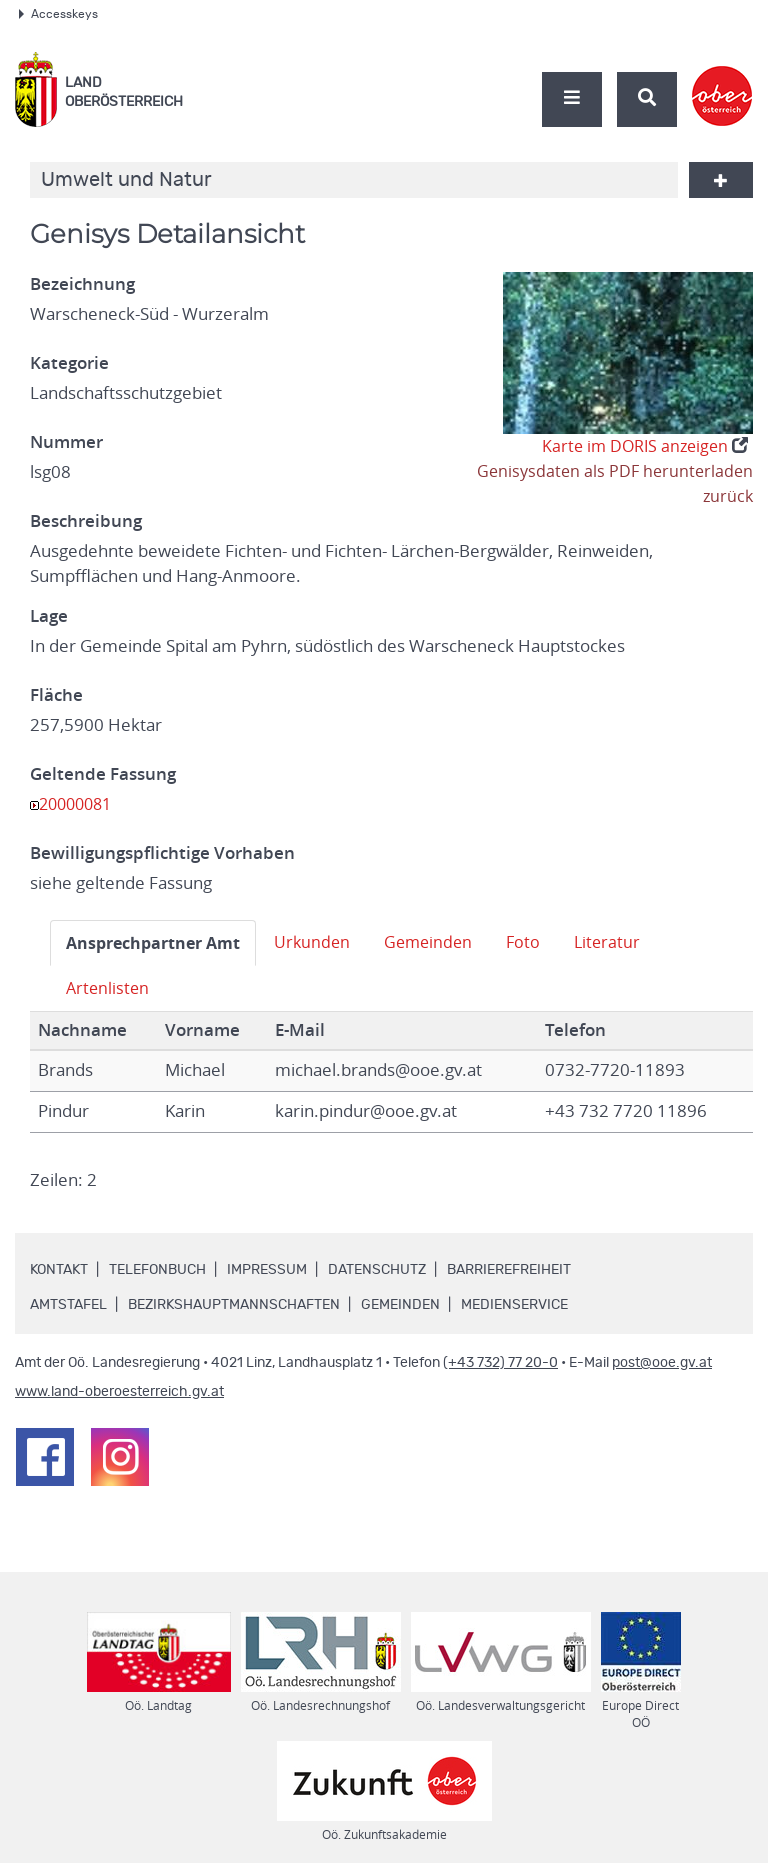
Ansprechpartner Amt (158, 942)
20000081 (79, 804)
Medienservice (514, 1305)
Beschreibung (86, 521)
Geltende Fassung (103, 774)
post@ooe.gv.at (662, 1363)
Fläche (56, 695)
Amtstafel (68, 1305)
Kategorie (69, 363)
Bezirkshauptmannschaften (234, 1305)
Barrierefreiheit (509, 1270)
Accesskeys (58, 14)
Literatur (626, 942)
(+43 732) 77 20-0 (500, 1363)
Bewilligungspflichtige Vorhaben (162, 853)
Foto (540, 942)
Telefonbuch (157, 1270)
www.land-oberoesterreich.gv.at (119, 1392)
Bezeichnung (82, 284)
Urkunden (324, 942)
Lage (49, 616)
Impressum (267, 1270)
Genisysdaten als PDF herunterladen (611, 471)
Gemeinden (443, 942)
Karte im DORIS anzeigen (640, 446)
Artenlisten (109, 988)
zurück (727, 496)
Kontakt (59, 1270)
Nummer (66, 442)
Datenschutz (377, 1270)
